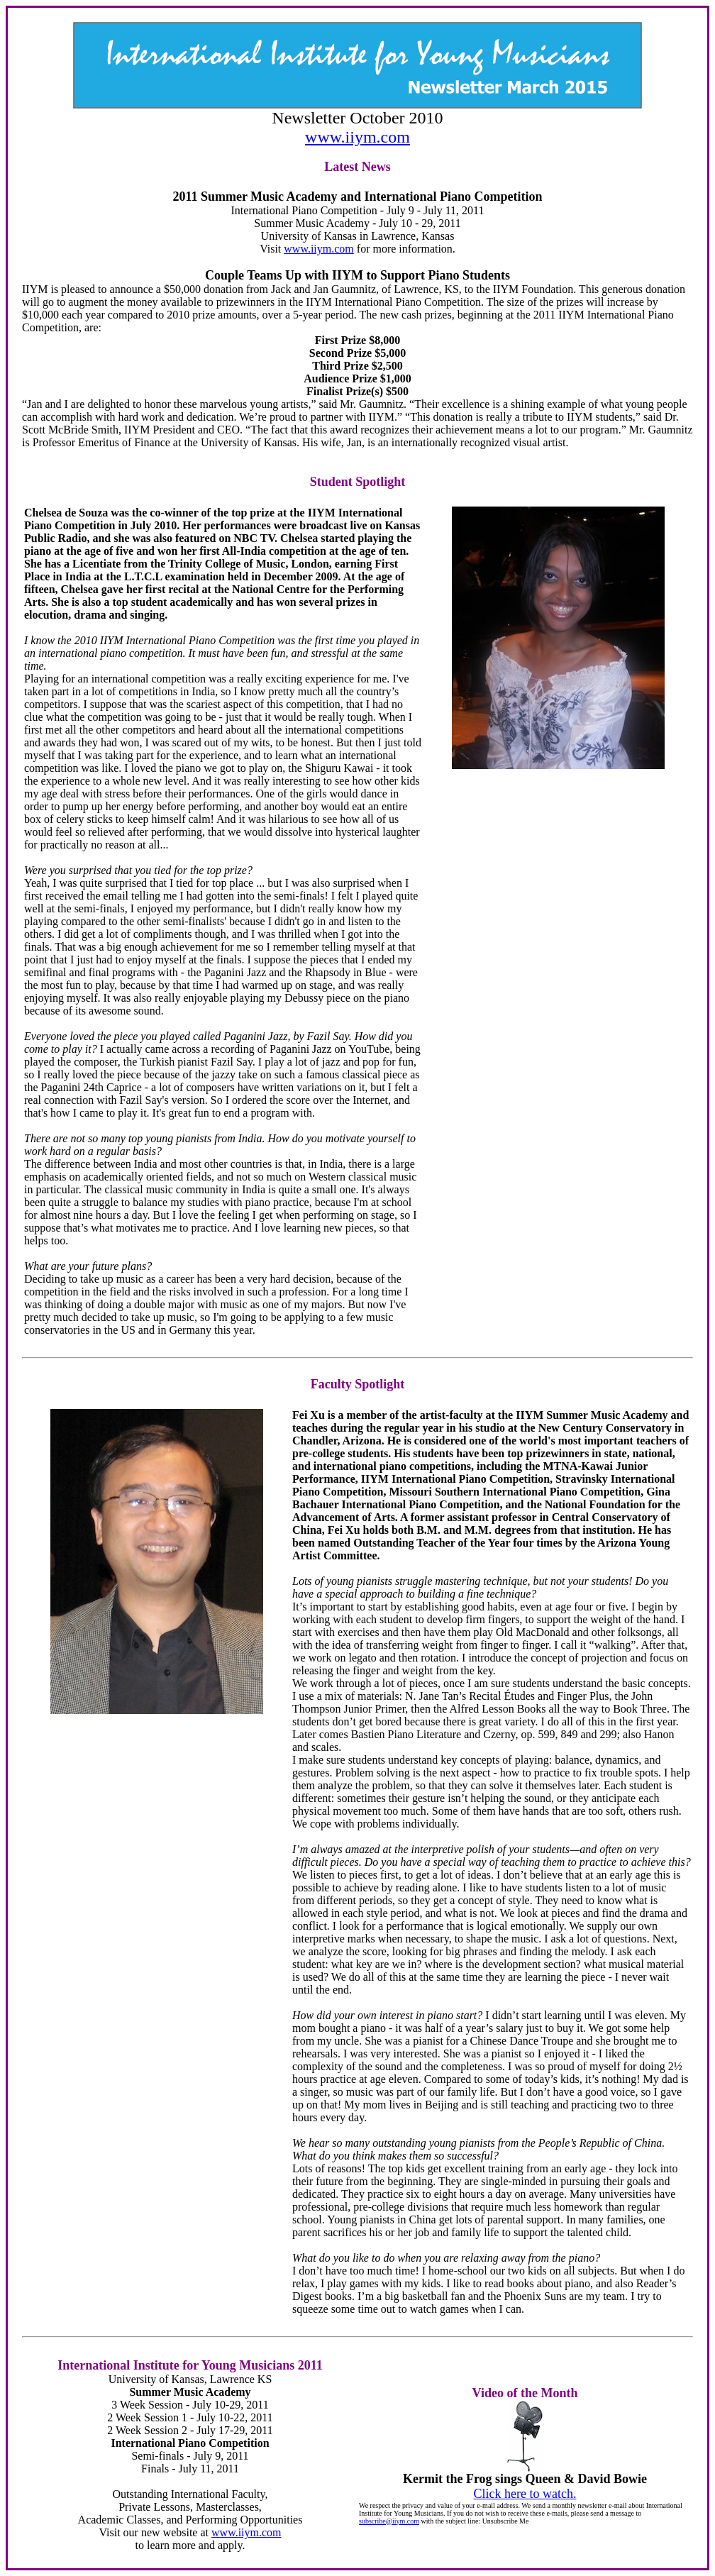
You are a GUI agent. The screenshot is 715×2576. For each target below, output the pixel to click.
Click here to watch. (525, 2494)
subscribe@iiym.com (389, 2521)
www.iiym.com (357, 137)
